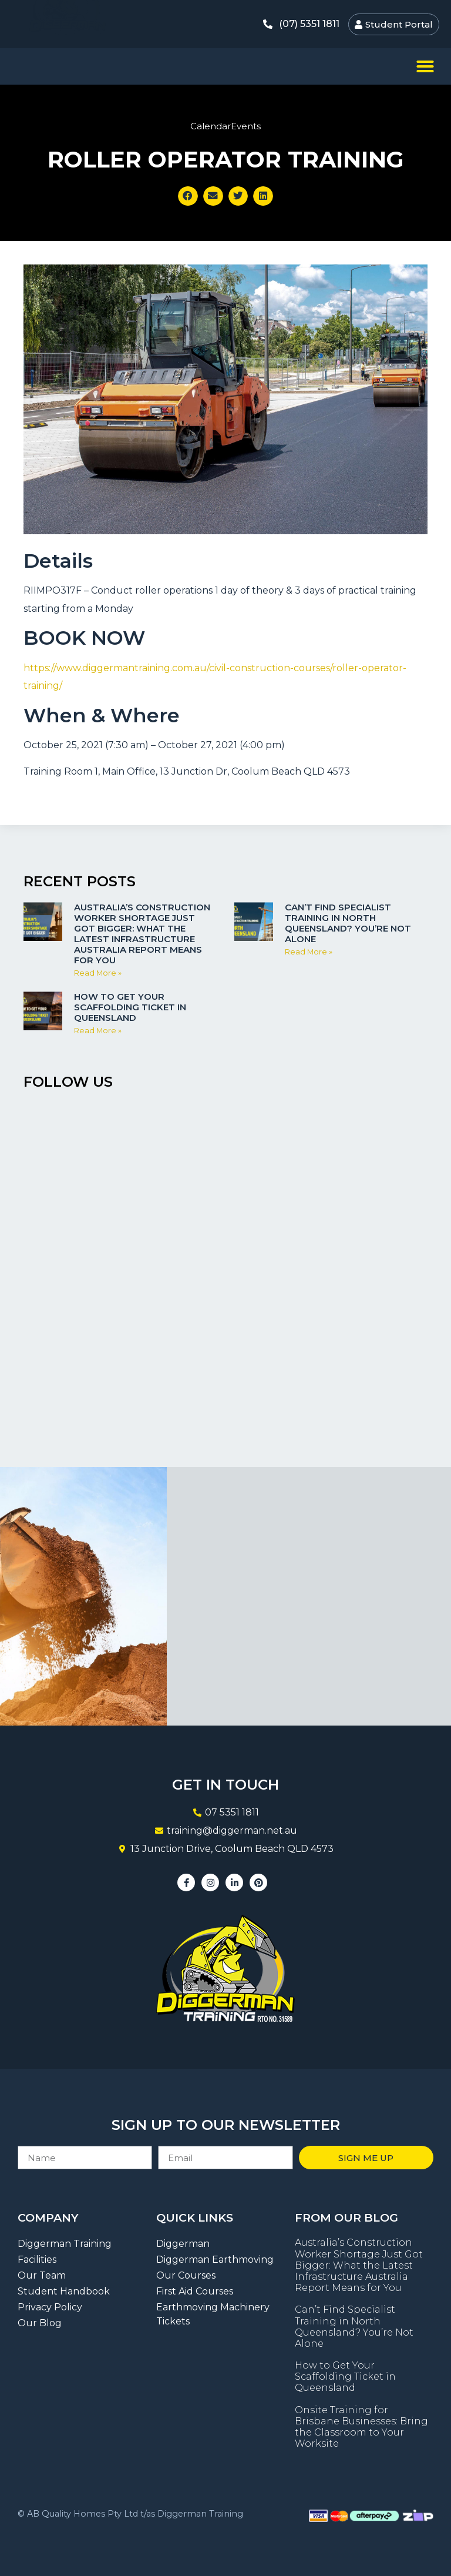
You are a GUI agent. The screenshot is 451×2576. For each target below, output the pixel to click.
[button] (425, 66)
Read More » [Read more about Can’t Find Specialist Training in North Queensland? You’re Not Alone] (308, 951)
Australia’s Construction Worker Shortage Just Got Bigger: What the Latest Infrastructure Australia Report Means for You (142, 934)
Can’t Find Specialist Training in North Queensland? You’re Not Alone (348, 923)
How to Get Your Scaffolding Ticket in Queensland (130, 1007)
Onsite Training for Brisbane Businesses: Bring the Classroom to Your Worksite (361, 2427)
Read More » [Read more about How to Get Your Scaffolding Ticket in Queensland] (98, 1030)
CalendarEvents (225, 126)
